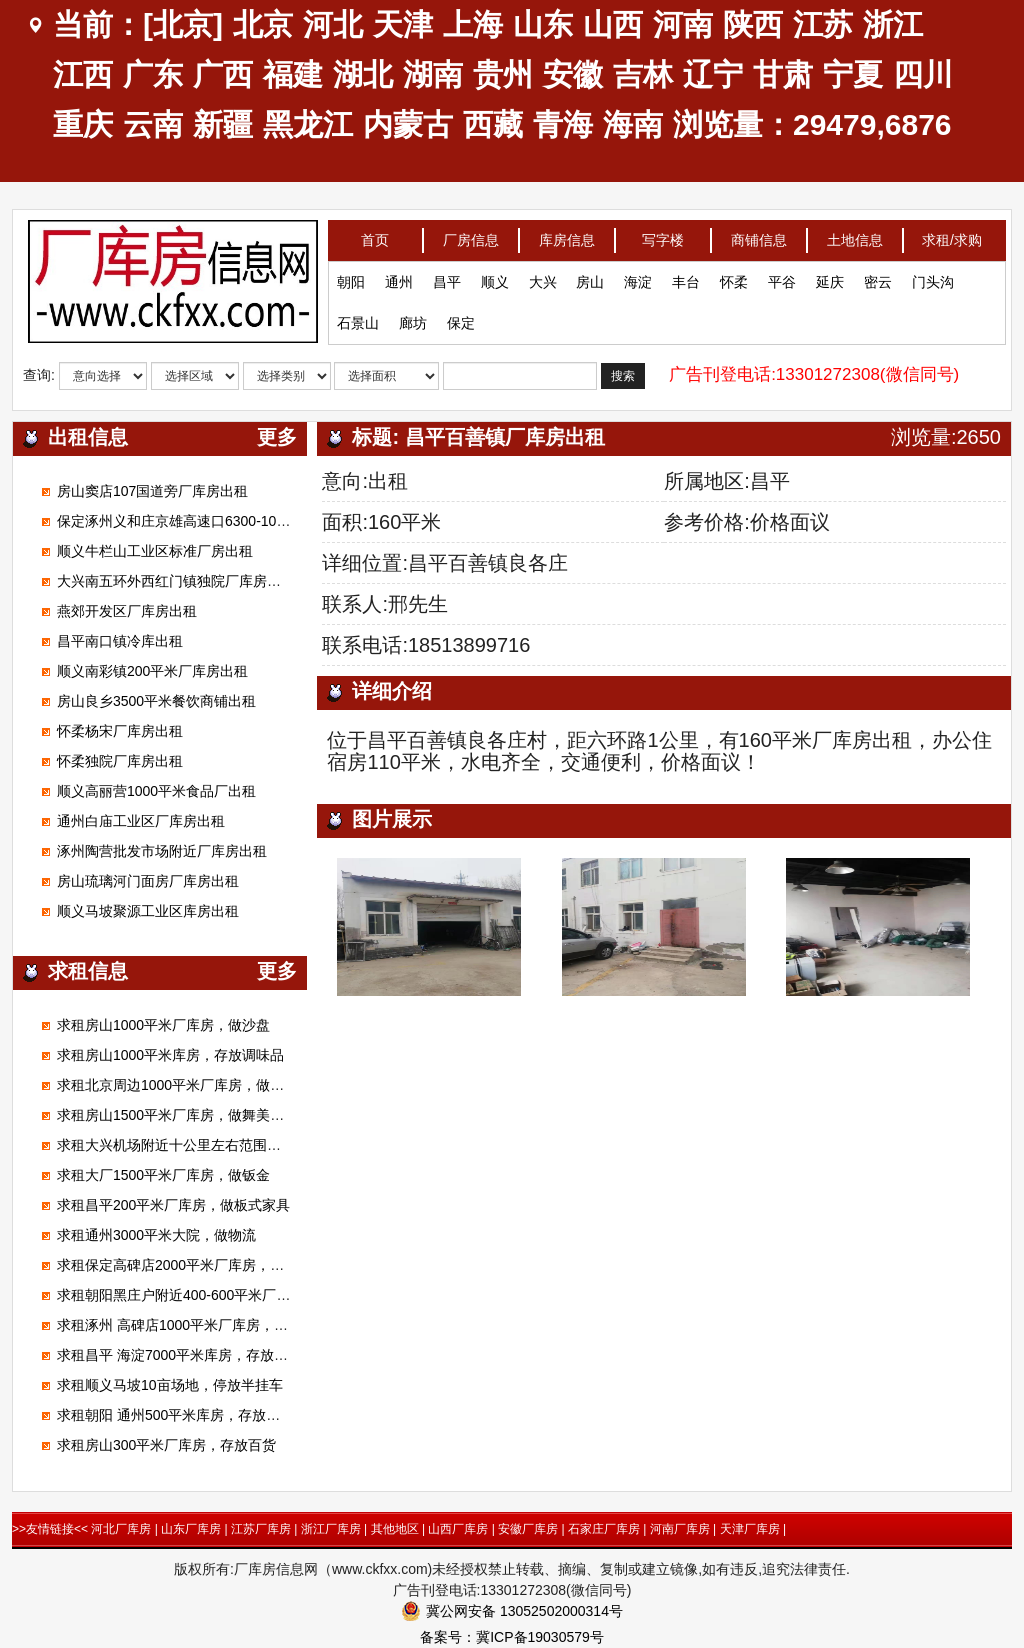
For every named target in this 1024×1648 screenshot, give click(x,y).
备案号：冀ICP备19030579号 (512, 1637)
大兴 (543, 277)
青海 (563, 124)
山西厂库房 (458, 1529)
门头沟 (933, 277)
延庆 (830, 277)
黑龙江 (308, 124)
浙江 (893, 24)
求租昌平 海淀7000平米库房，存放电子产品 (193, 1355)
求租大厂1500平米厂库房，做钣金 (163, 1175)
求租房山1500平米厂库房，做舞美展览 (177, 1115)
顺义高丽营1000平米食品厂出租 (156, 791)
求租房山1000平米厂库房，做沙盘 (163, 1025)
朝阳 (351, 277)
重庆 (83, 124)
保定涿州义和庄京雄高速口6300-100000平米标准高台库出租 (245, 521)
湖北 (363, 74)
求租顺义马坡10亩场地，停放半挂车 (170, 1385)
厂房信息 (471, 235)
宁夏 (853, 74)
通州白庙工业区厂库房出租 (141, 821)
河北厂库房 (121, 1529)
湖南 (433, 74)
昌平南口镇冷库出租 (120, 641)
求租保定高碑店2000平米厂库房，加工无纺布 (198, 1265)
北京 (263, 24)
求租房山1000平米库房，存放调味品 (170, 1055)
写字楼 (663, 235)
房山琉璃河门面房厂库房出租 (148, 881)
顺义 (495, 277)
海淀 (638, 277)
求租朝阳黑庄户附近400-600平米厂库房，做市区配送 (222, 1295)
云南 (153, 124)
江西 (83, 74)
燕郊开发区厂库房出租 (127, 611)
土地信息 (855, 235)
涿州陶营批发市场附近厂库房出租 (162, 851)
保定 (461, 318)
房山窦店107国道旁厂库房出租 (152, 491)
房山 (590, 277)
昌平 (447, 277)
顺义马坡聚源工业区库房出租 (148, 911)
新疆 (223, 124)
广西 (223, 74)
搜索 (623, 371)
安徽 (573, 74)
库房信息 (567, 235)
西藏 (493, 124)
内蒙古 (408, 124)
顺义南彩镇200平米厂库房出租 (152, 671)
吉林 (643, 74)
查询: (39, 370)
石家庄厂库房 (604, 1529)
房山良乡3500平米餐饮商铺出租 (156, 701)
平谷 (782, 277)
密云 (878, 277)
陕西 (753, 24)
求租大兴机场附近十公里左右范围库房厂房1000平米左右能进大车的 (268, 1145)
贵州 (503, 74)
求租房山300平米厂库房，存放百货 (166, 1445)
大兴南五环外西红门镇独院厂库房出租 (176, 581)
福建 (293, 74)
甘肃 (783, 74)
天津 (403, 24)
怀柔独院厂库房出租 (120, 761)
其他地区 (395, 1529)
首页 (375, 235)
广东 (153, 74)
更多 (277, 437)
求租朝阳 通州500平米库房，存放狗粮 (175, 1415)
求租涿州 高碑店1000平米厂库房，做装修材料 (200, 1325)
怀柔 (734, 277)
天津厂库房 (750, 1529)
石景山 (358, 318)
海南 (633, 124)
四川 (923, 74)
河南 (683, 24)
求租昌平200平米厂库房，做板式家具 (173, 1205)
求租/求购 (952, 235)
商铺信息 (759, 235)
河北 (333, 24)
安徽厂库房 (528, 1529)
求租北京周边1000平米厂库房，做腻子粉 (184, 1085)
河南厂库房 (680, 1529)
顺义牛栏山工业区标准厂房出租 (155, 551)
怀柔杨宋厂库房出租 (120, 731)
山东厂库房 (191, 1529)
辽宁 (713, 74)
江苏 (823, 24)
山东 (543, 24)
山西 (613, 24)
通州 (399, 277)
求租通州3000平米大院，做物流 (156, 1235)
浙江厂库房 (331, 1529)
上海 (473, 24)
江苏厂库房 (261, 1529)
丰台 (686, 277)
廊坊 (413, 318)
